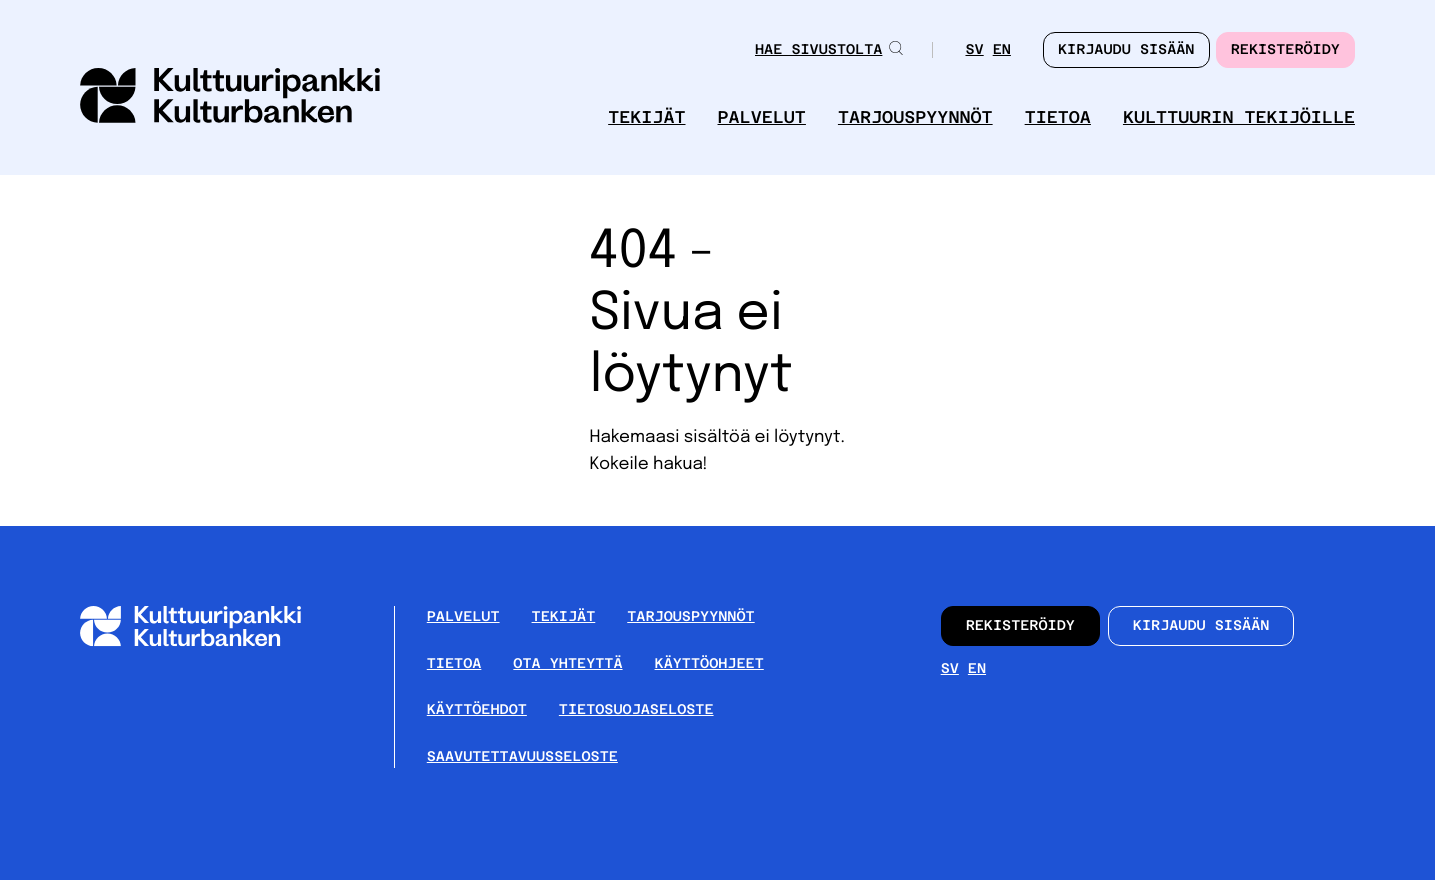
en (1002, 50)
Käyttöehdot (477, 710)
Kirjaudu (1126, 50)
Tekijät (646, 117)
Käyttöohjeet (709, 664)
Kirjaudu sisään (1201, 626)
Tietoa (1058, 117)
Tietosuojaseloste (636, 710)
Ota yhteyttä (567, 664)
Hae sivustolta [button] (829, 49)
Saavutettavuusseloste (522, 757)
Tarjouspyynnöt (915, 117)
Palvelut (762, 117)
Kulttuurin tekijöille (1239, 117)
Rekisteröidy (1285, 50)
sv (974, 50)
